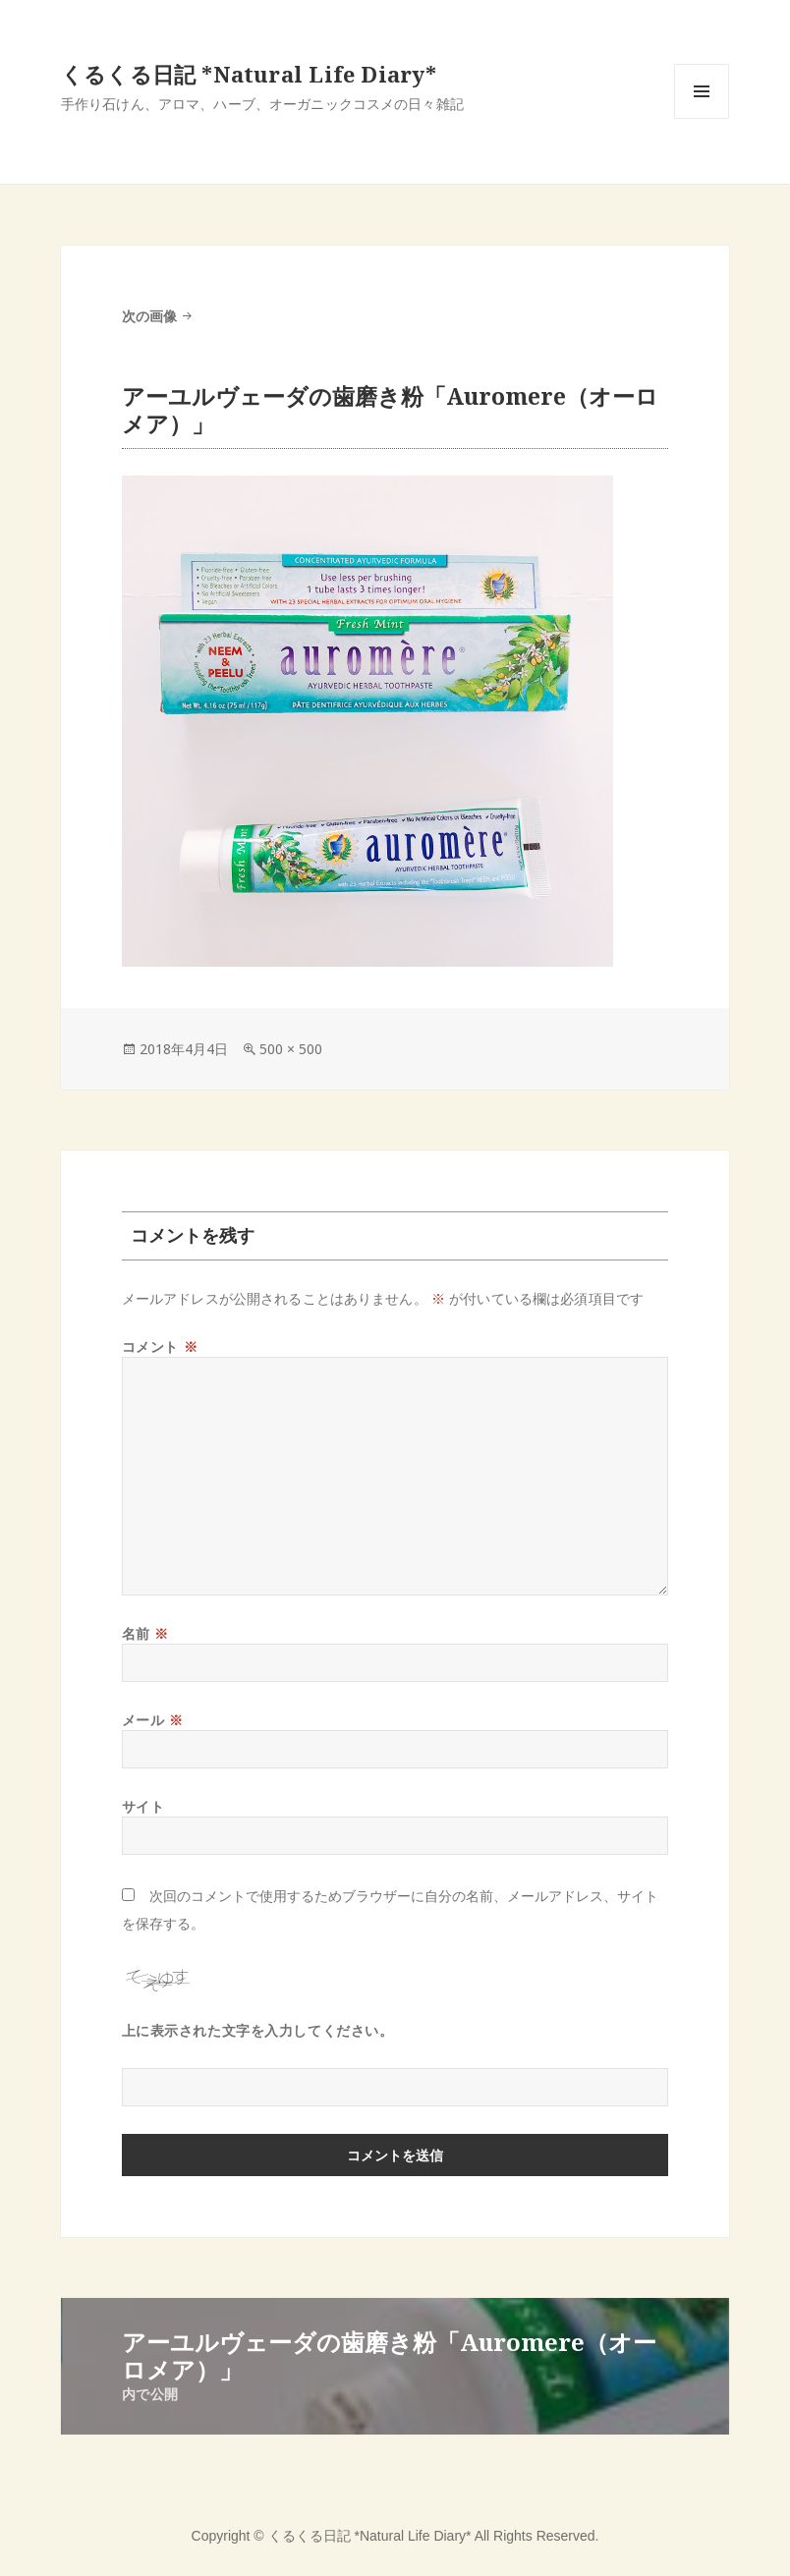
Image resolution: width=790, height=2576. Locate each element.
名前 (145, 1633)
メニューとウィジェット (701, 118)
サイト (143, 1806)
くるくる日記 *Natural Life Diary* (248, 73)
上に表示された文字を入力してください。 (258, 2030)
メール (153, 1719)
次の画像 (149, 316)
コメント (160, 1346)
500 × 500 (290, 1048)
